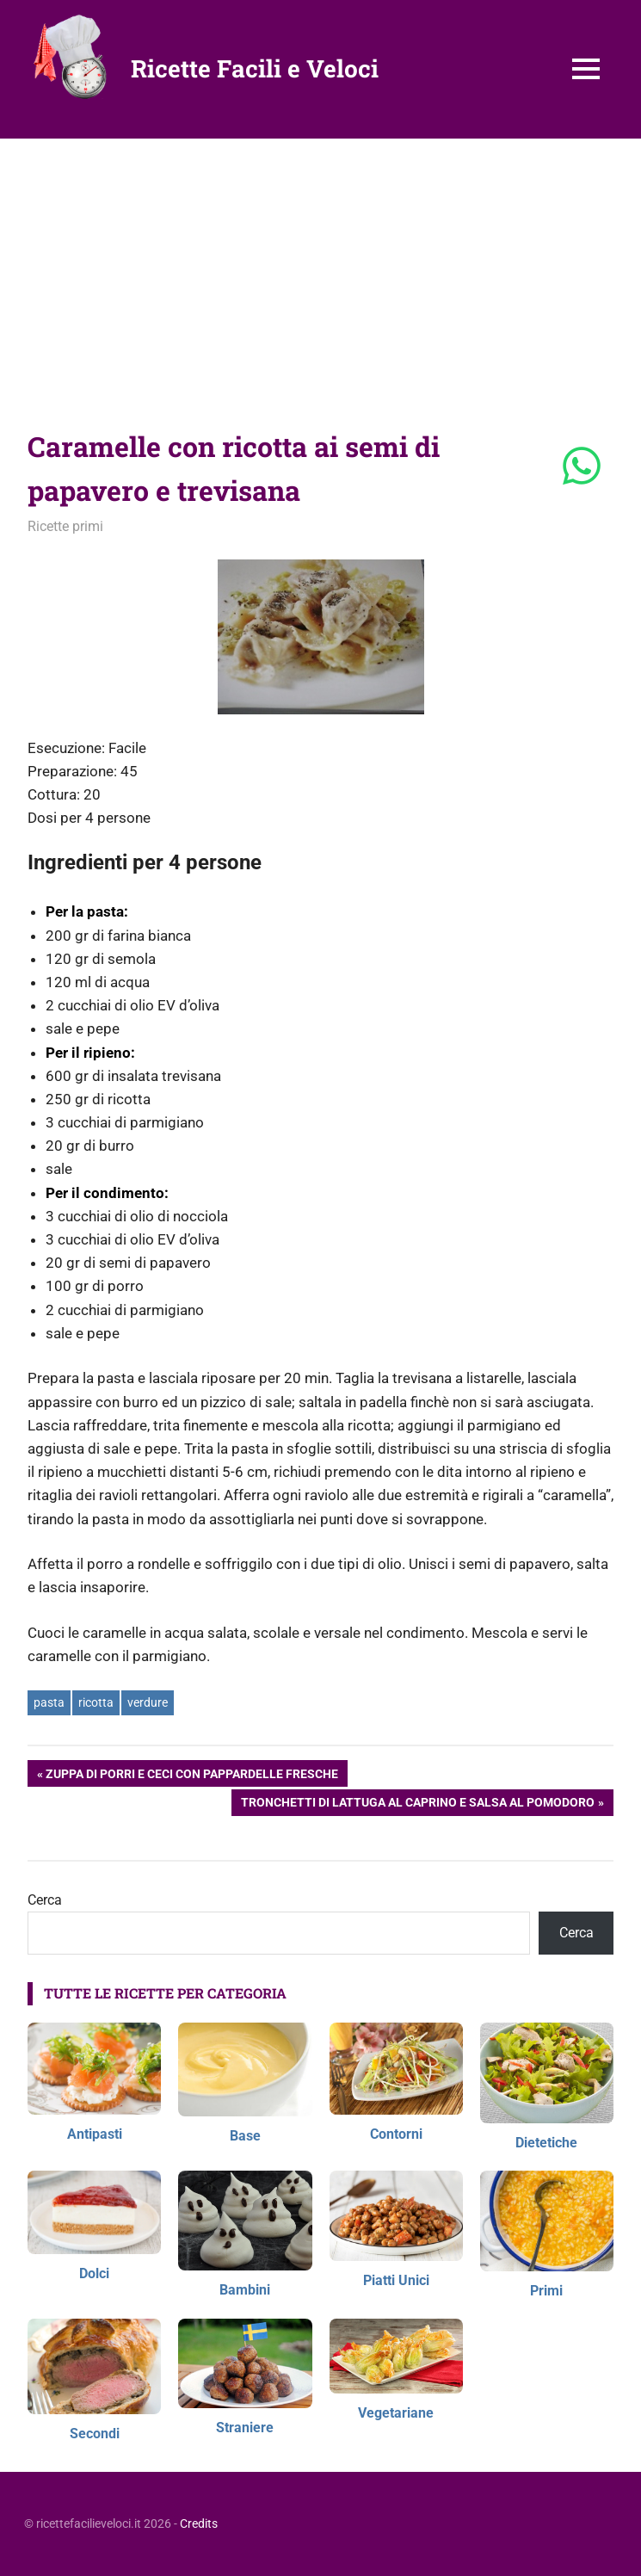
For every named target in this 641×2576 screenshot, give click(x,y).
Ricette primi (65, 526)
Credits (199, 2523)
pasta (49, 1702)
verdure (147, 1702)
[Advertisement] (320, 267)
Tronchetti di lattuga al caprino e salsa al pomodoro (417, 1804)
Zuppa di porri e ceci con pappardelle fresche (191, 1776)
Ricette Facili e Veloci (255, 68)
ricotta (96, 1702)
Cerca (45, 1900)
